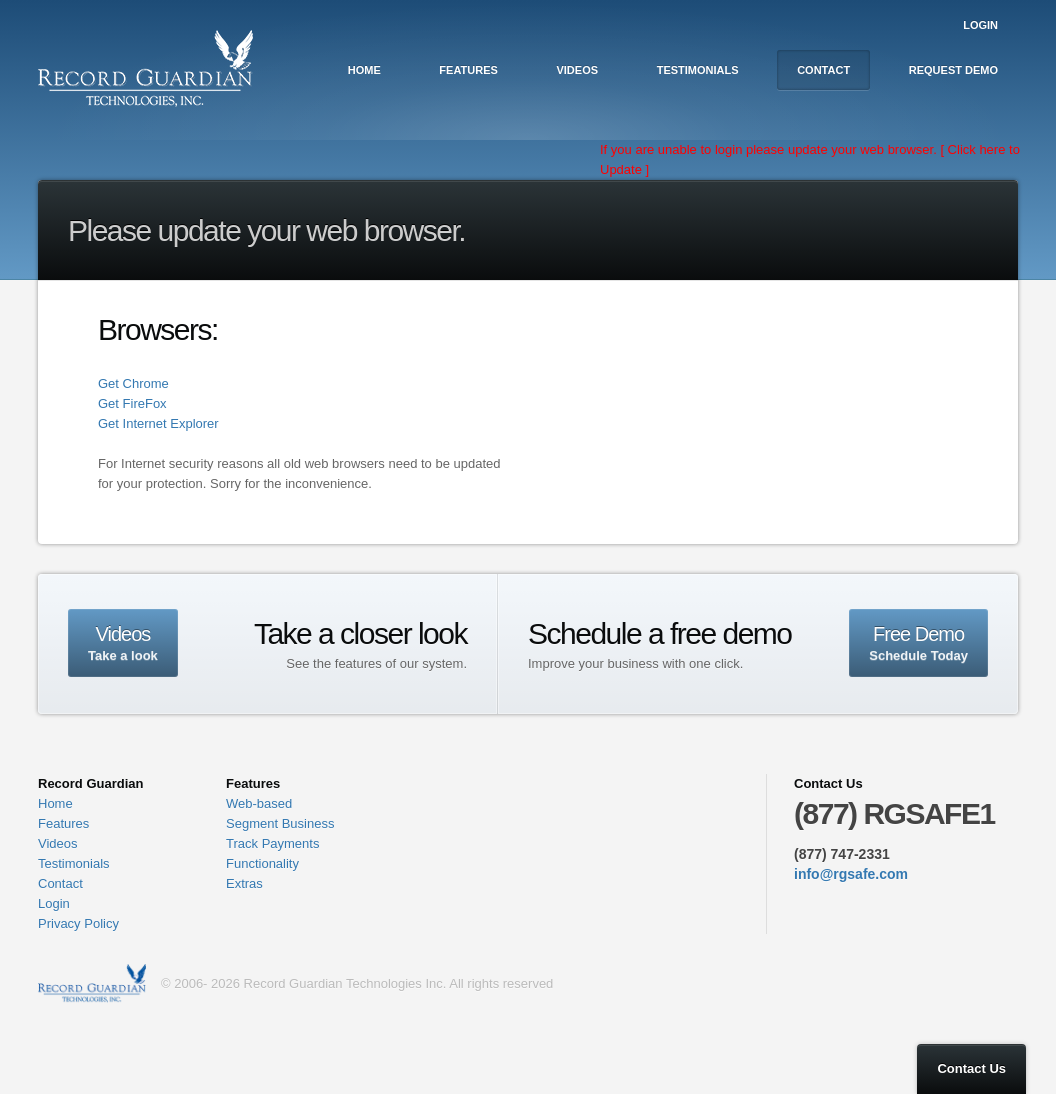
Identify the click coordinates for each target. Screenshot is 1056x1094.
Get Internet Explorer (158, 423)
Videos (577, 70)
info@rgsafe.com (851, 874)
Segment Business (280, 823)
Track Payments (272, 843)
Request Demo (953, 70)
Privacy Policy (78, 923)
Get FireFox (132, 403)
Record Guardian (92, 984)
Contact (823, 70)
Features (468, 70)
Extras (244, 883)
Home (364, 70)
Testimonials (698, 70)
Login (980, 25)
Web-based (259, 803)
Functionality (262, 863)
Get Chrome (133, 383)
